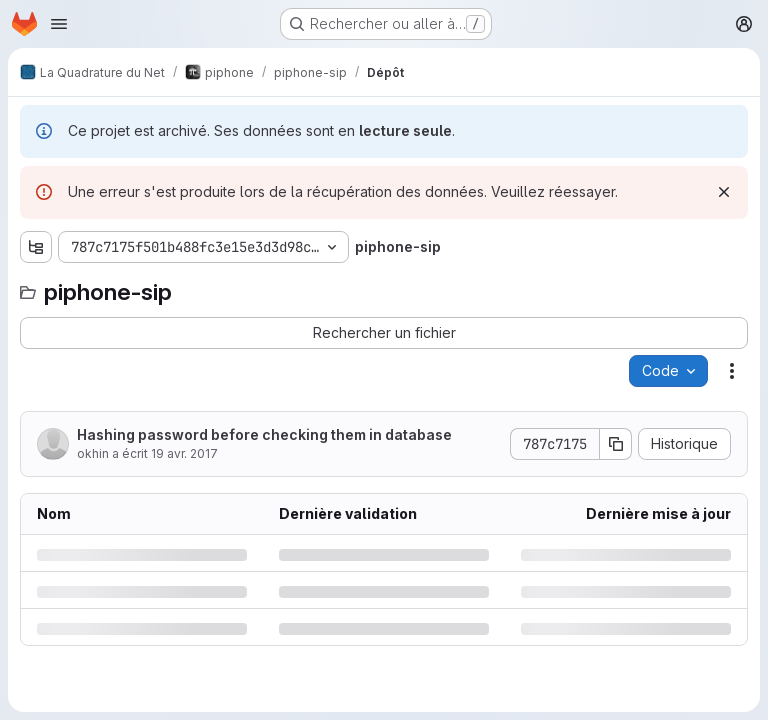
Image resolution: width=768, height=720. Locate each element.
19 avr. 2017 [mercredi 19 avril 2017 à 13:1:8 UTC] (184, 453)
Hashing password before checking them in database (264, 434)
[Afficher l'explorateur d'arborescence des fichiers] (36, 247)
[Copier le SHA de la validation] (616, 444)
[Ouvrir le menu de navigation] (59, 24)
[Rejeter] (724, 192)
